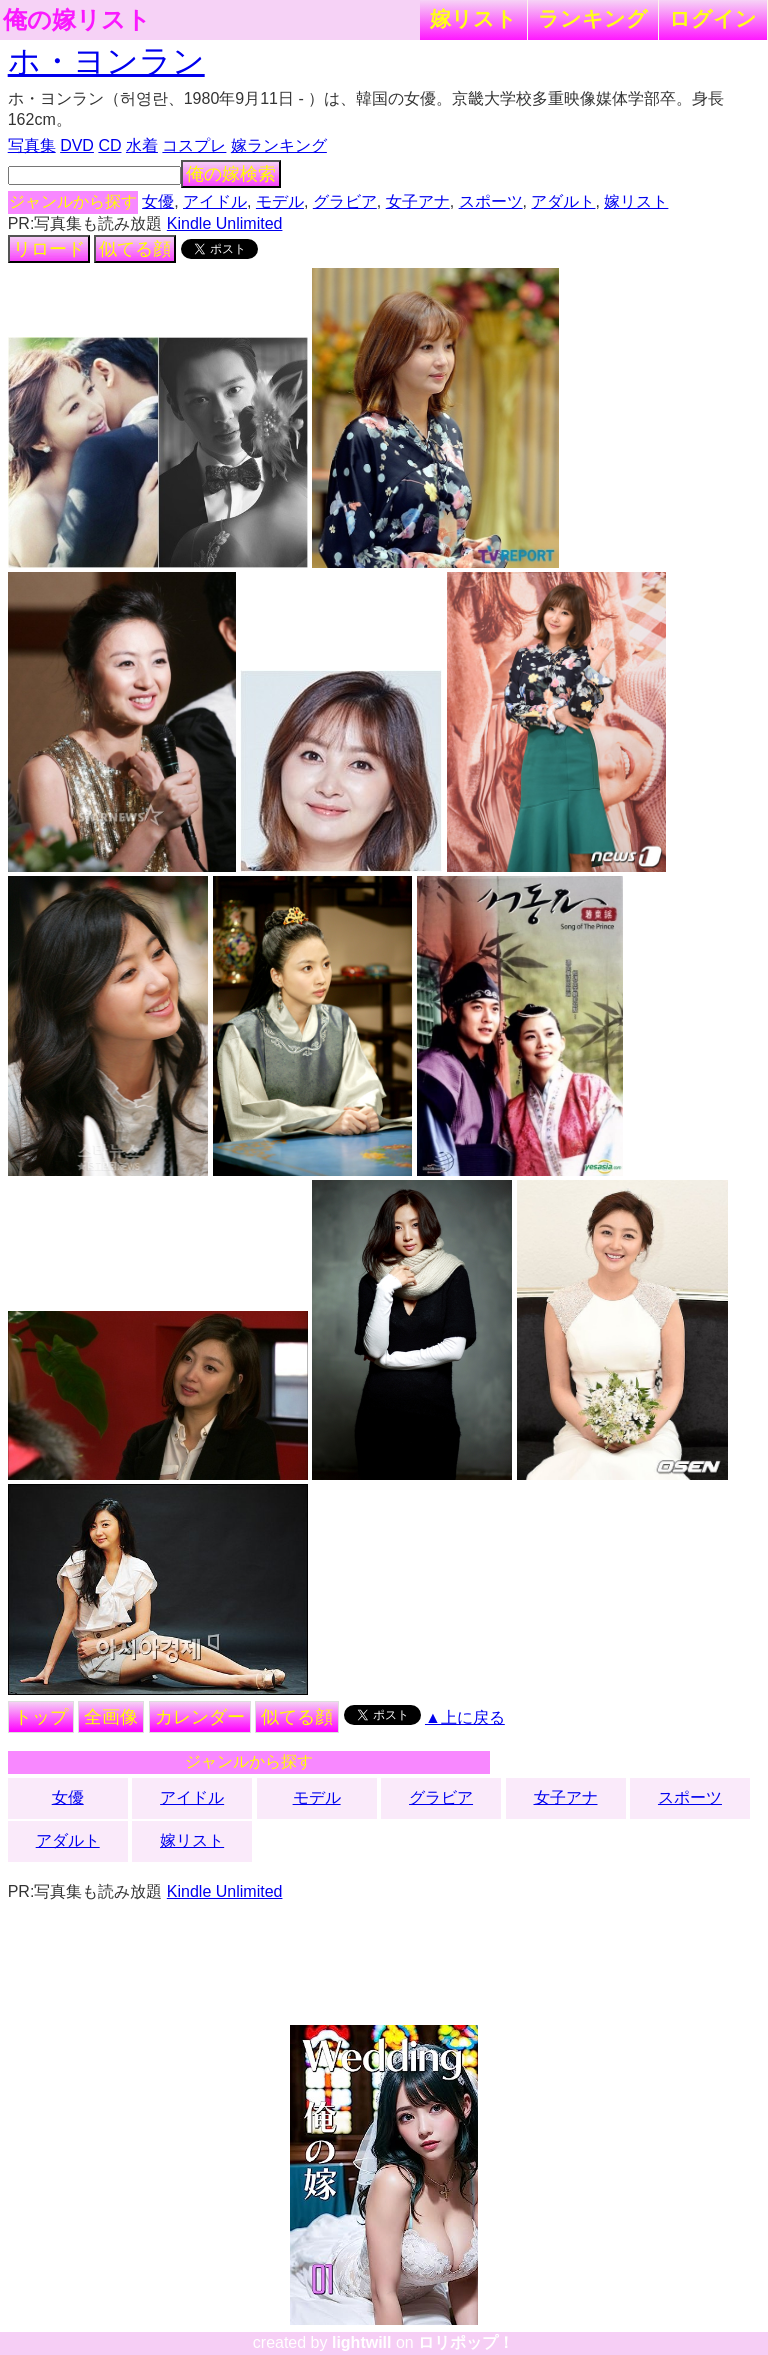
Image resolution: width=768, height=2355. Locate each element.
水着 (142, 145)
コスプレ (194, 145)
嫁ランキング (279, 145)
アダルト (563, 201)
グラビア (345, 201)
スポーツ (491, 201)
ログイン (713, 18)
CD (109, 145)
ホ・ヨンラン (106, 61)
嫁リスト (473, 18)
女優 (158, 201)
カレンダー (200, 1717)
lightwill (362, 2342)
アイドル (215, 201)
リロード (49, 249)
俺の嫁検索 (231, 174)
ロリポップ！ (466, 2342)
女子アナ (418, 201)
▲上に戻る (465, 1717)
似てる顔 (135, 249)
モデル (280, 201)
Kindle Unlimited (225, 223)
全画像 (111, 1717)
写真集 (32, 145)
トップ (41, 1717)
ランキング (593, 18)
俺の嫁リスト (77, 20)
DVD (77, 145)
